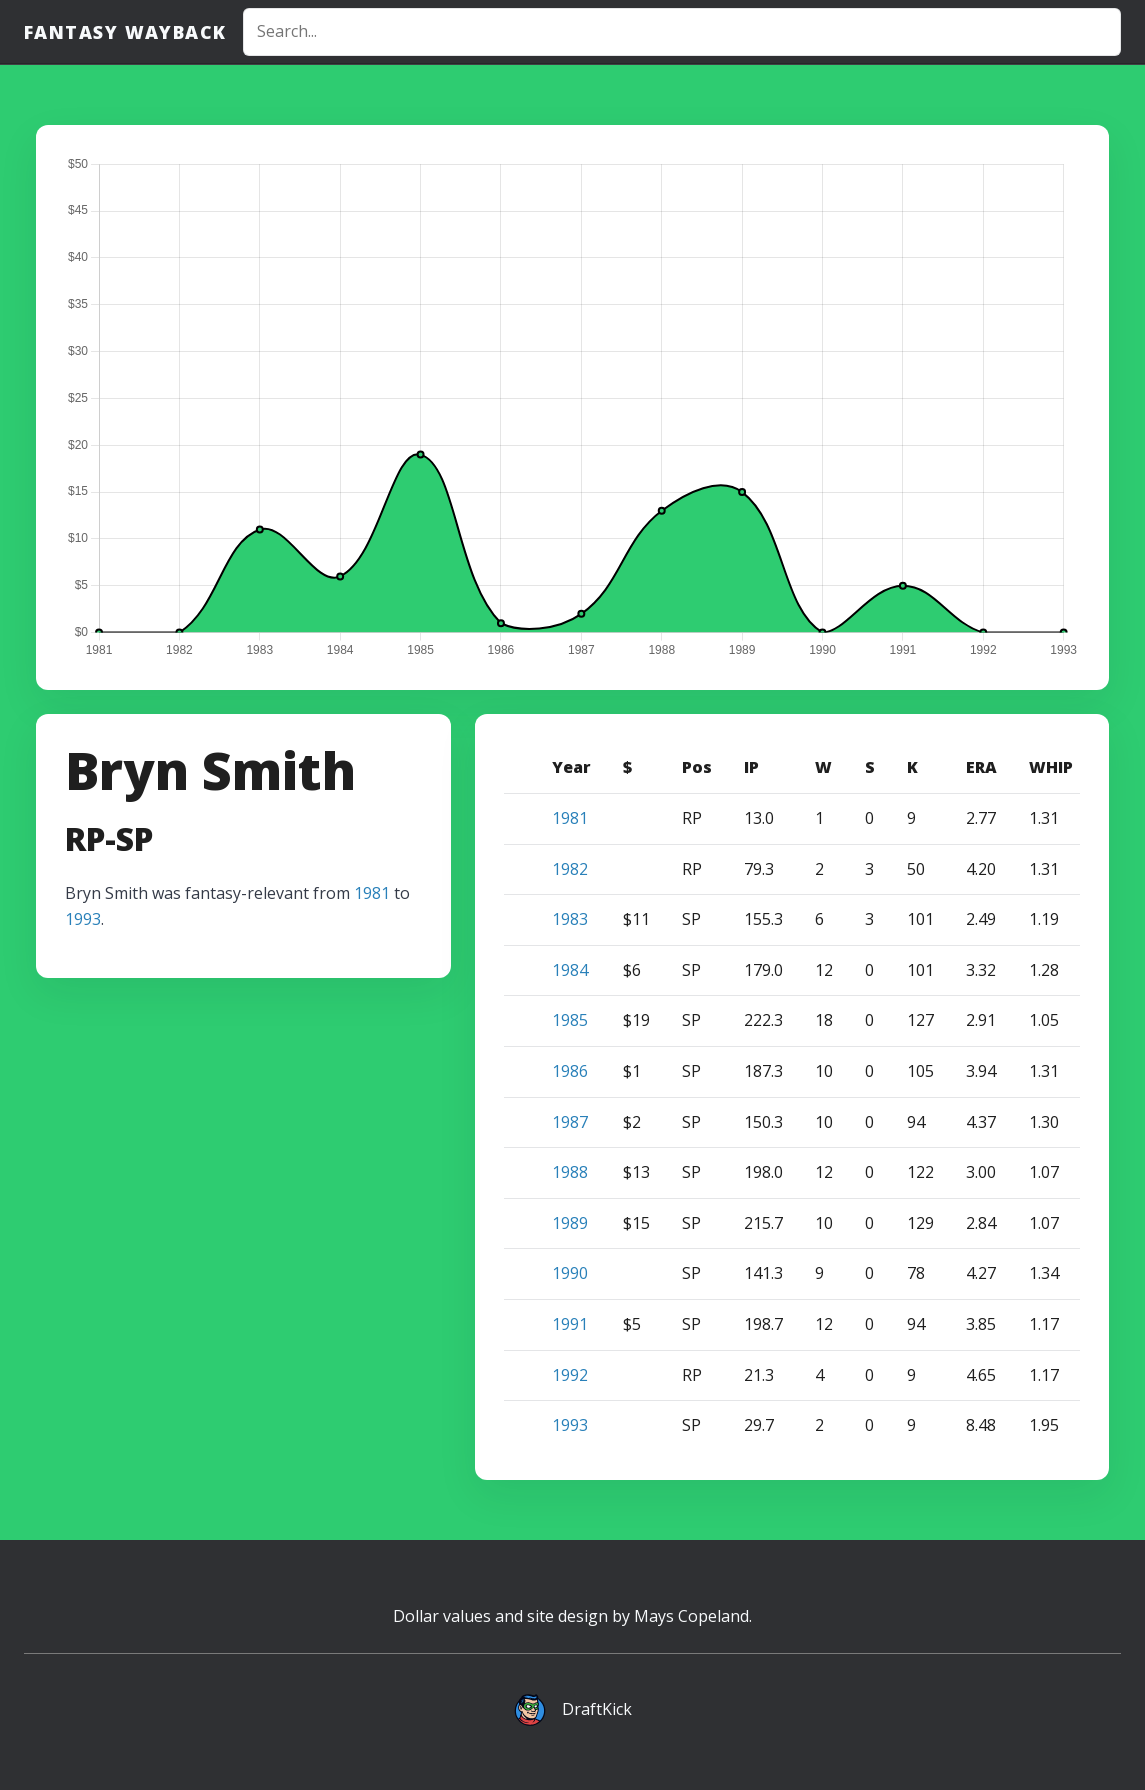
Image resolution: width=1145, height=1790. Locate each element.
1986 (570, 1071)
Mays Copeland (691, 1616)
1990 (570, 1273)
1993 (83, 919)
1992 (570, 1375)
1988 (570, 1172)
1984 (570, 970)
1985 (570, 1020)
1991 (570, 1324)
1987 (570, 1122)
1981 (372, 893)
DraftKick (597, 1709)
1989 (570, 1223)
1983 (570, 919)
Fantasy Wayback (125, 32)
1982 (570, 869)
